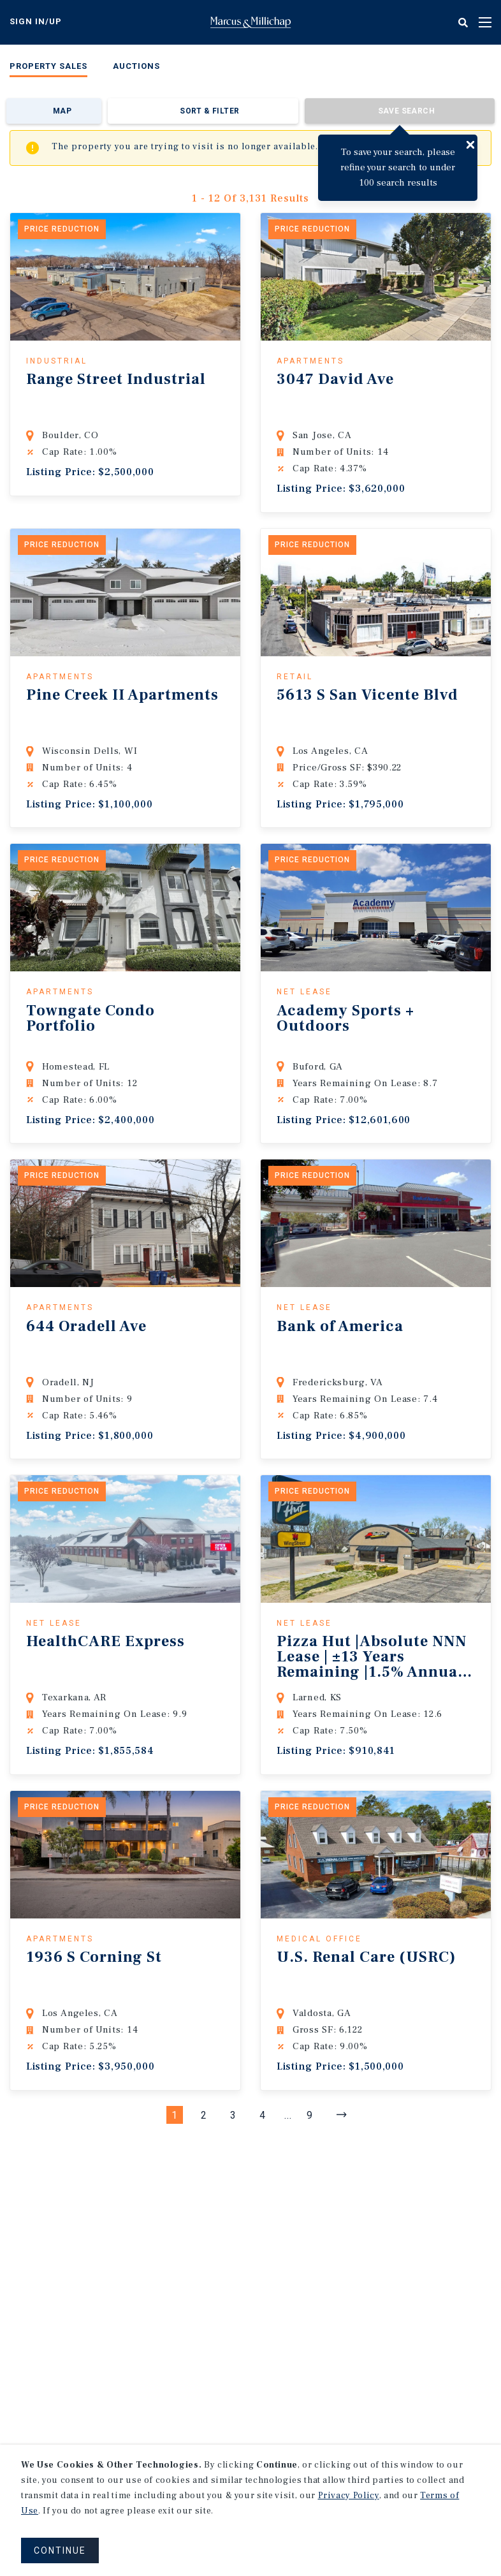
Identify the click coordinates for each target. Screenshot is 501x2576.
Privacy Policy (348, 2495)
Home (250, 22)
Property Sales (48, 66)
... (288, 2115)
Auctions (136, 66)
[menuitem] (48, 68)
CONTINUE (60, 2550)
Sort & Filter (209, 111)
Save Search (406, 111)
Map (62, 111)
